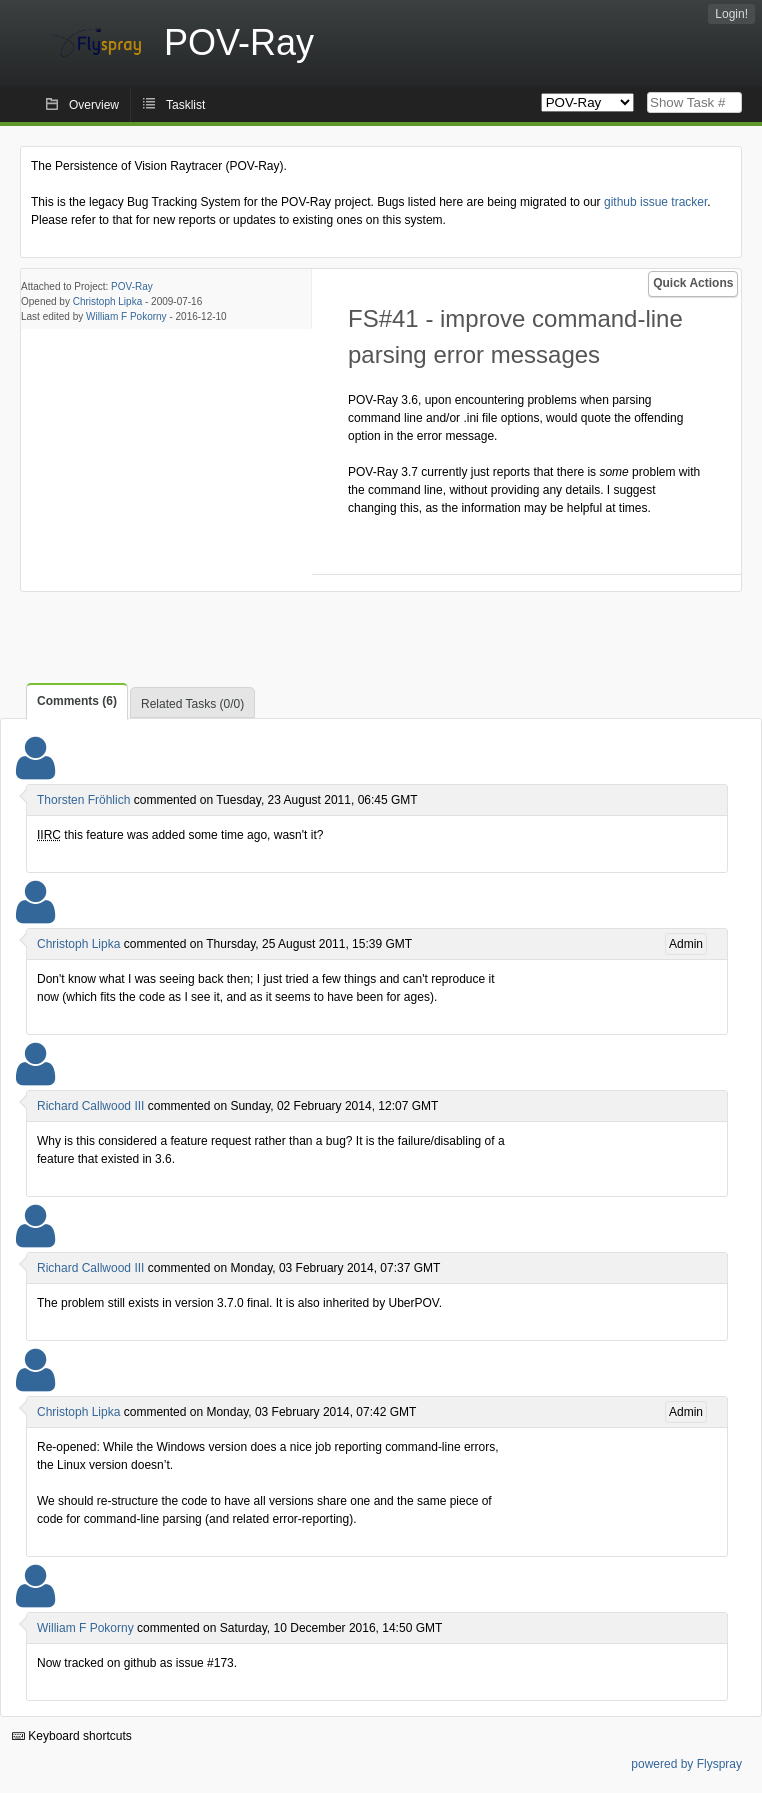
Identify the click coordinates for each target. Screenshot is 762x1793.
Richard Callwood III (90, 1106)
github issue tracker (655, 202)
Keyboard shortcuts (72, 1736)
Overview (94, 105)
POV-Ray (132, 286)
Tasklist (185, 105)
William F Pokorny (126, 316)
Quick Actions (693, 283)
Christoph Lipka (107, 301)
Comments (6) (77, 701)
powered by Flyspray (686, 1764)
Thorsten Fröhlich (83, 800)
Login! (731, 14)
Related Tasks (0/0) (192, 704)
